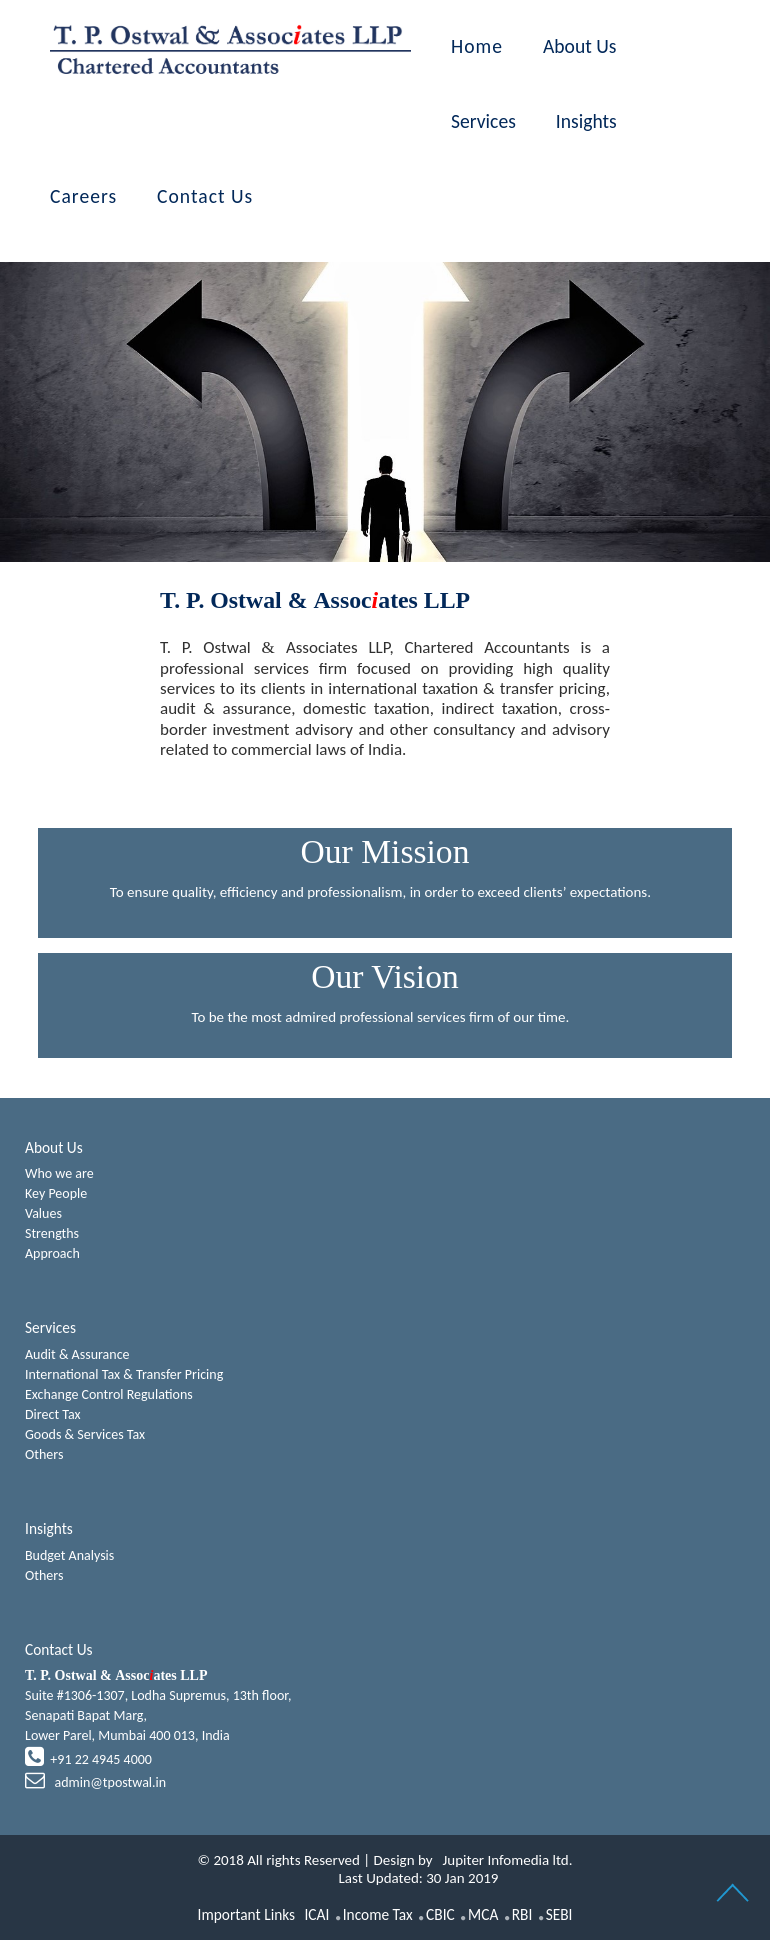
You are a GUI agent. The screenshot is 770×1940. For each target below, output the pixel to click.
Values (43, 1213)
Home (477, 46)
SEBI (559, 1914)
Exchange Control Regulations (109, 1394)
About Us (580, 46)
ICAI (316, 1914)
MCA (483, 1914)
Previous (127, 379)
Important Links (247, 1914)
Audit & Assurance (77, 1354)
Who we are (59, 1173)
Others (44, 1454)
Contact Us (205, 196)
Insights (586, 121)
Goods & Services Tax (85, 1434)
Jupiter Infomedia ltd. (508, 1860)
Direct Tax (53, 1414)
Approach (52, 1253)
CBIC (440, 1914)
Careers (83, 196)
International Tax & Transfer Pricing (124, 1374)
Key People (56, 1193)
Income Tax (378, 1914)
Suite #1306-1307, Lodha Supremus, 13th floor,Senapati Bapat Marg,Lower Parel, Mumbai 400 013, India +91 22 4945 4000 (158, 1729)
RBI (522, 1914)
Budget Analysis (69, 1555)
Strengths (52, 1233)
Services (483, 121)
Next (643, 379)
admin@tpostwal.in (108, 1782)
